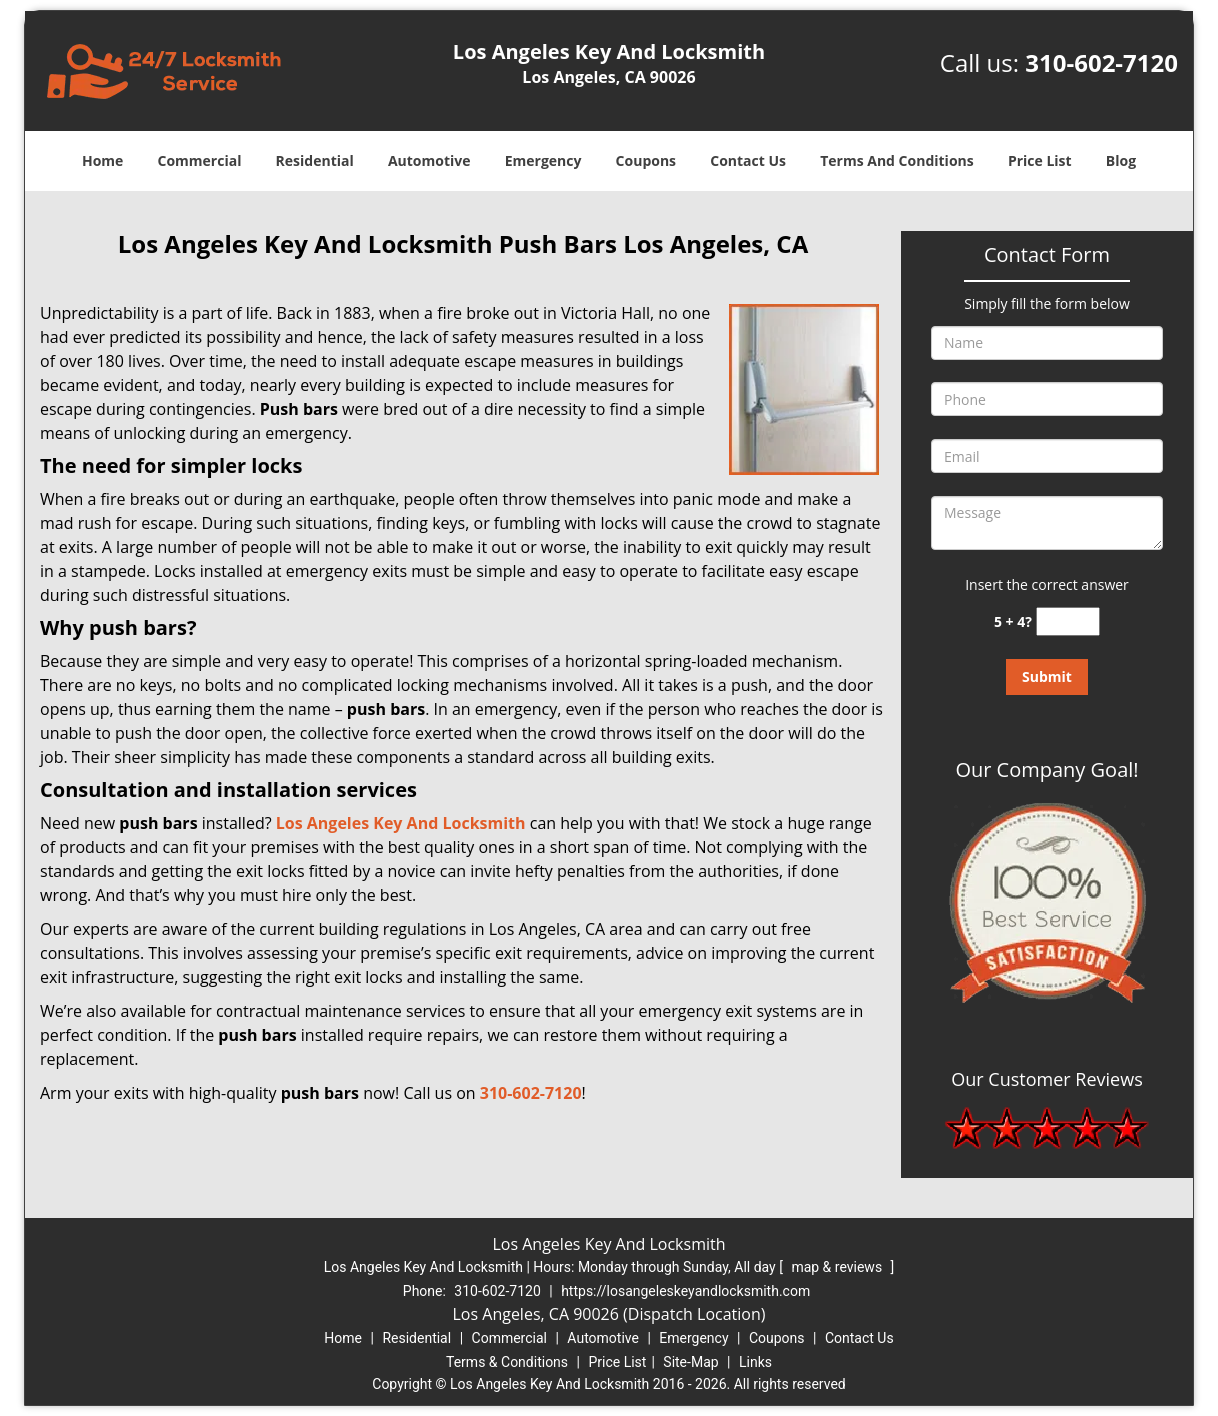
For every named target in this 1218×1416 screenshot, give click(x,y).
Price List (1040, 160)
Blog (1121, 160)
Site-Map (690, 1362)
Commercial (200, 160)
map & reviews (838, 1267)
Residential (315, 160)
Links (755, 1362)
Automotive (429, 160)
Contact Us (748, 160)
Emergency (543, 160)
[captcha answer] (1068, 621)
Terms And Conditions (897, 160)
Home (102, 160)
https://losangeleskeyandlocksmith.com (685, 1291)
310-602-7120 (1101, 62)
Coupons (646, 160)
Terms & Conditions (507, 1362)
